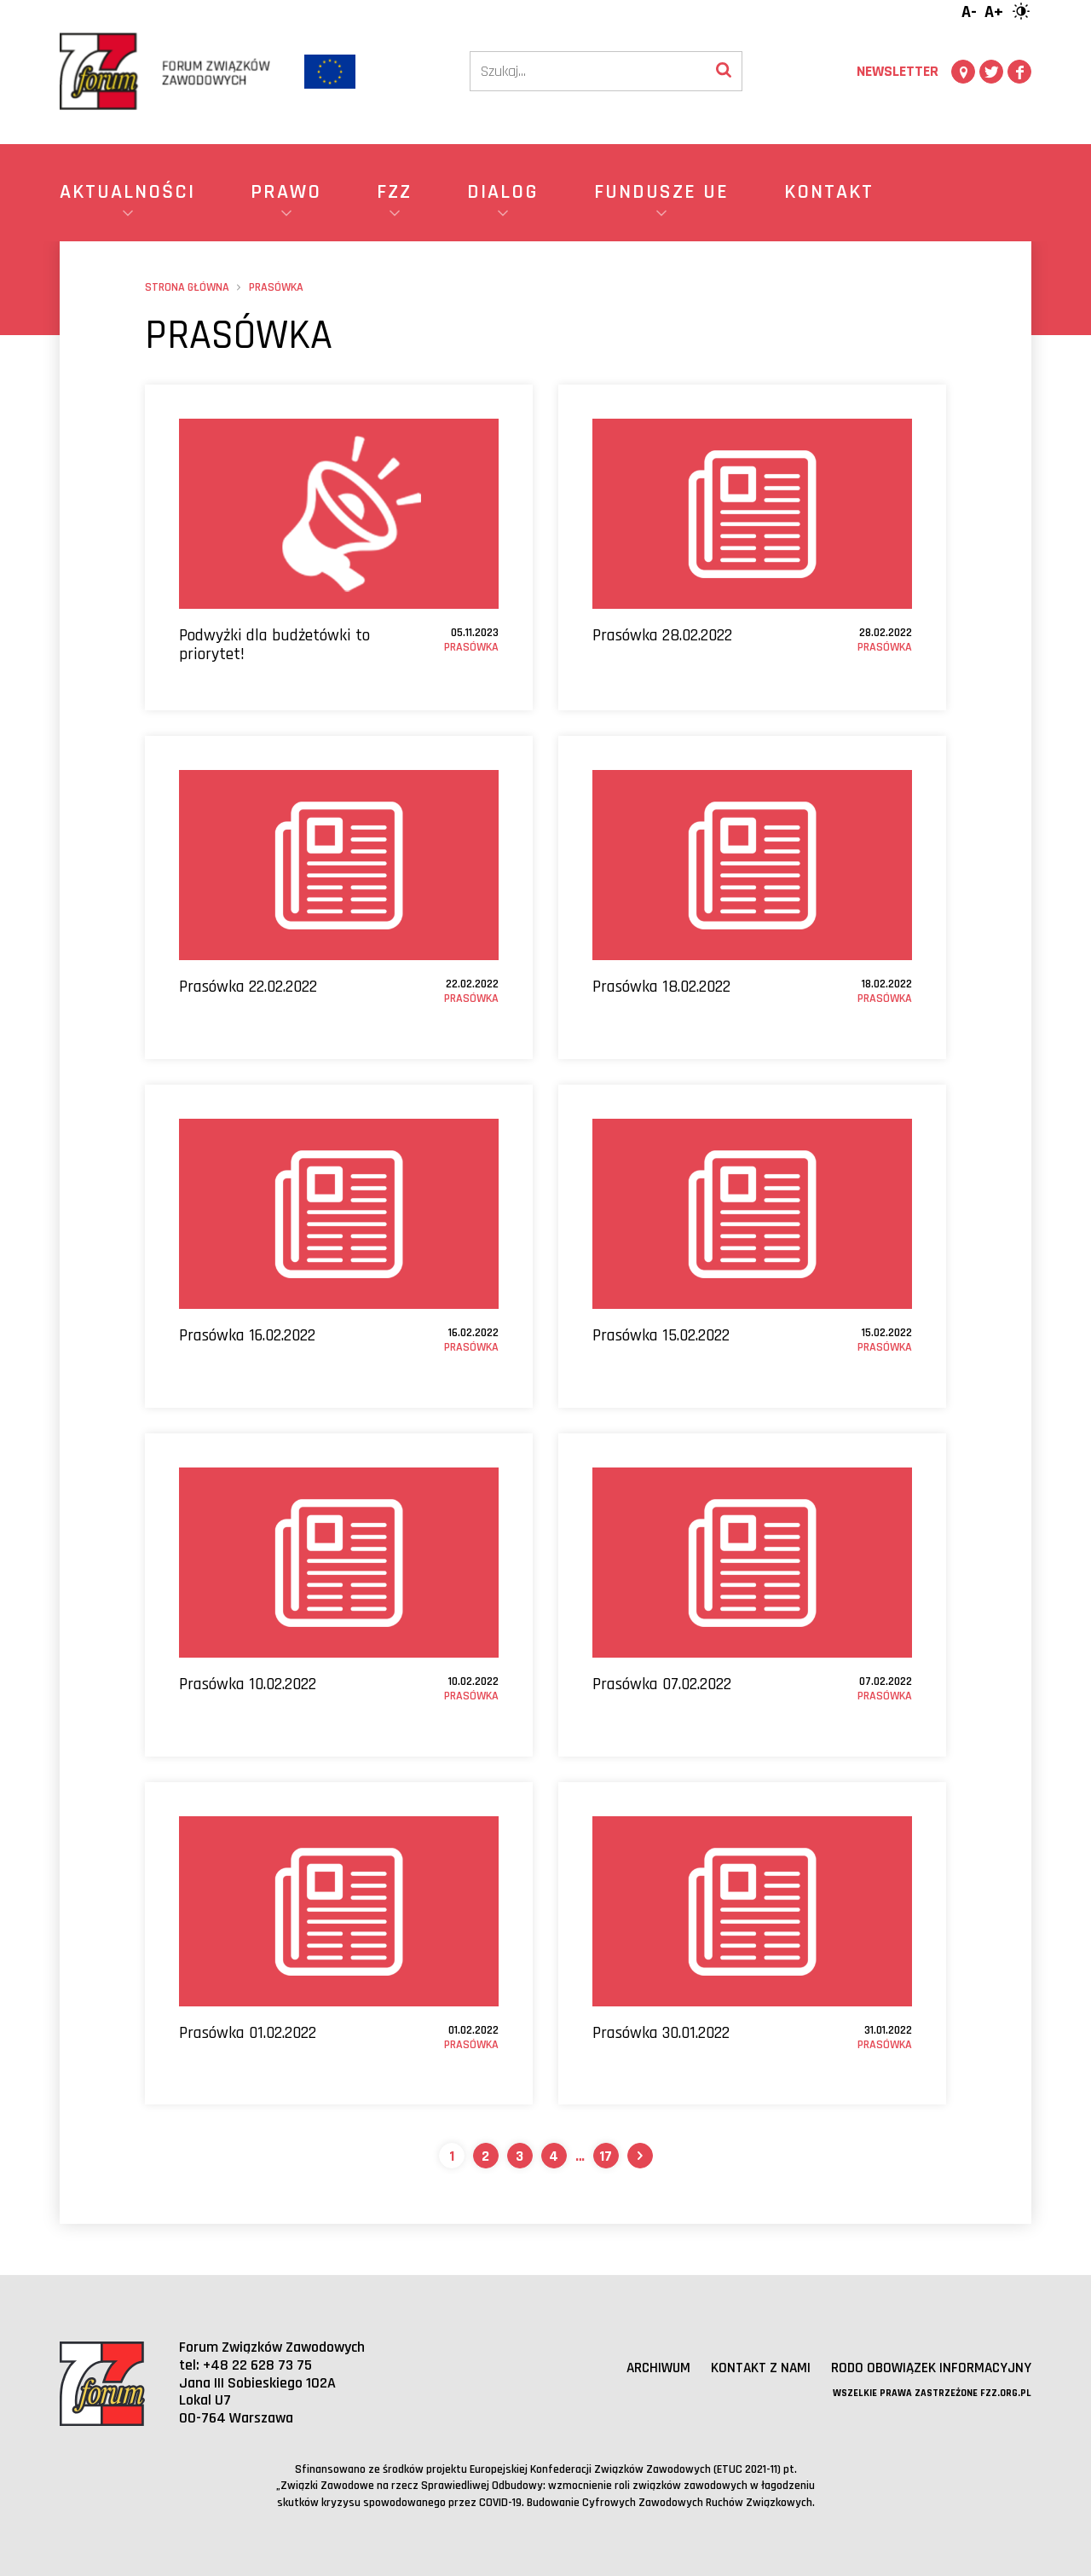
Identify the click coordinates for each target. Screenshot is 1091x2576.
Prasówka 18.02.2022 (661, 986)
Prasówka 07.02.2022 (661, 1684)
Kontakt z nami (752, 2367)
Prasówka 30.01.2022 (661, 2033)
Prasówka (471, 647)
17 (605, 2156)
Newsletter (897, 71)
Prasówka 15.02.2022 (661, 1335)
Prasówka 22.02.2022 (248, 986)
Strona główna (187, 287)
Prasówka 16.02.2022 (247, 1335)
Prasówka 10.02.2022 (247, 1684)
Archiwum (646, 2367)
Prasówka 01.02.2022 (247, 2033)
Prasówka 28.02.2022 (662, 635)
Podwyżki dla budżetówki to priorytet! (274, 644)
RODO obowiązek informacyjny (927, 2367)
